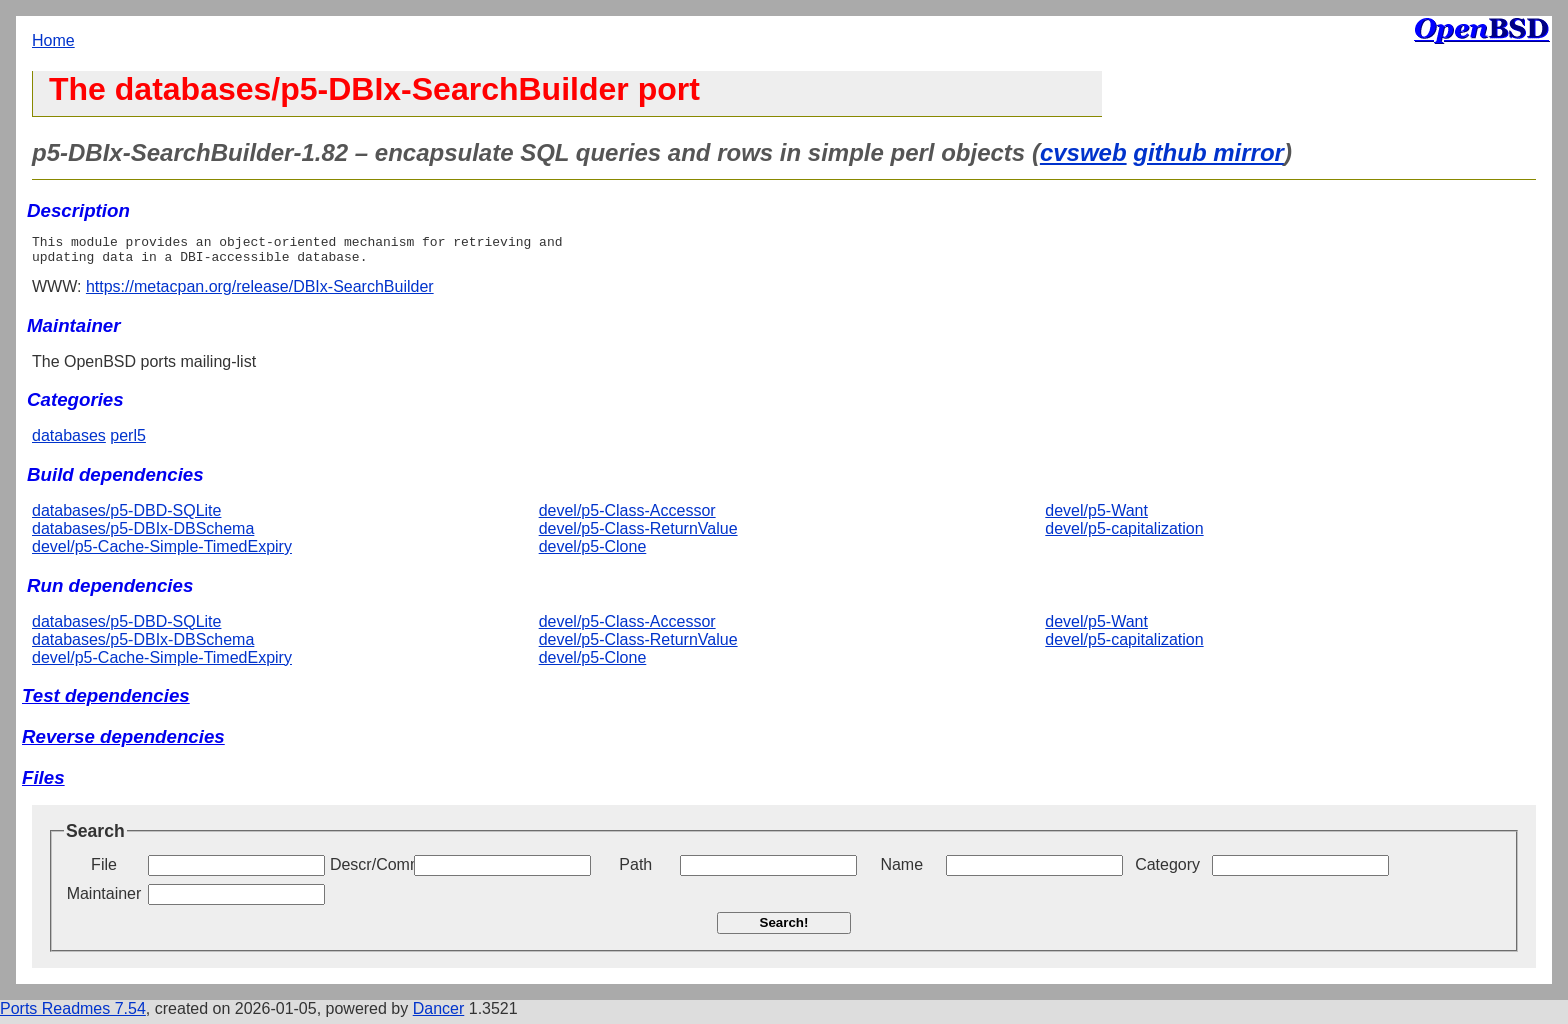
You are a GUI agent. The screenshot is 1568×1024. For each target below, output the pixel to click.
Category (1167, 870)
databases (69, 441)
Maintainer (104, 899)
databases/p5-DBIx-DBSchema (143, 534)
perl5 (128, 441)
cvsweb (1083, 152)
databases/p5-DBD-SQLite (126, 516)
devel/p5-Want (1096, 516)
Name (901, 870)
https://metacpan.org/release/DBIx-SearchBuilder (260, 292)
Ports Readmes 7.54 (73, 1014)
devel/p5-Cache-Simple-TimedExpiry (162, 552)
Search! (784, 928)
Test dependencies (106, 701)
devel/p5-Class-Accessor (627, 516)
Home (53, 40)
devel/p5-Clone (593, 552)
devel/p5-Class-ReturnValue (638, 534)
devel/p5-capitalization (1124, 534)
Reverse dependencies (123, 742)
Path (635, 870)
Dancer (439, 1014)
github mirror (1208, 152)
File (104, 870)
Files (43, 783)
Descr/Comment (370, 870)
